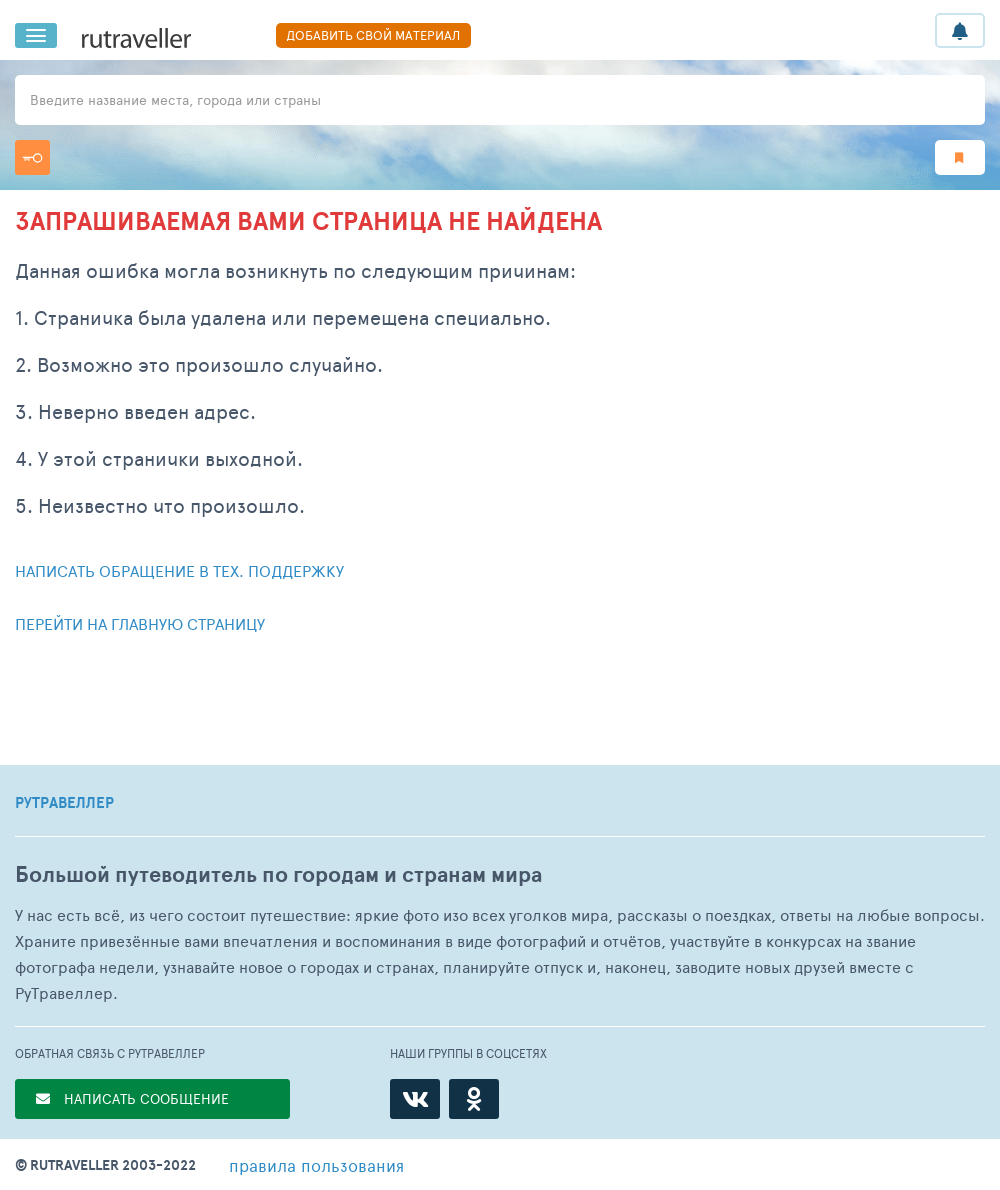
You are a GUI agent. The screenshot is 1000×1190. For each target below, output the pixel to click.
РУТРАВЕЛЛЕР (64, 803)
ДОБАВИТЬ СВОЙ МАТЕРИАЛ (373, 35)
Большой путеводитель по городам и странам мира (278, 874)
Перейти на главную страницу (140, 623)
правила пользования (316, 1165)
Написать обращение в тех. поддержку (179, 570)
